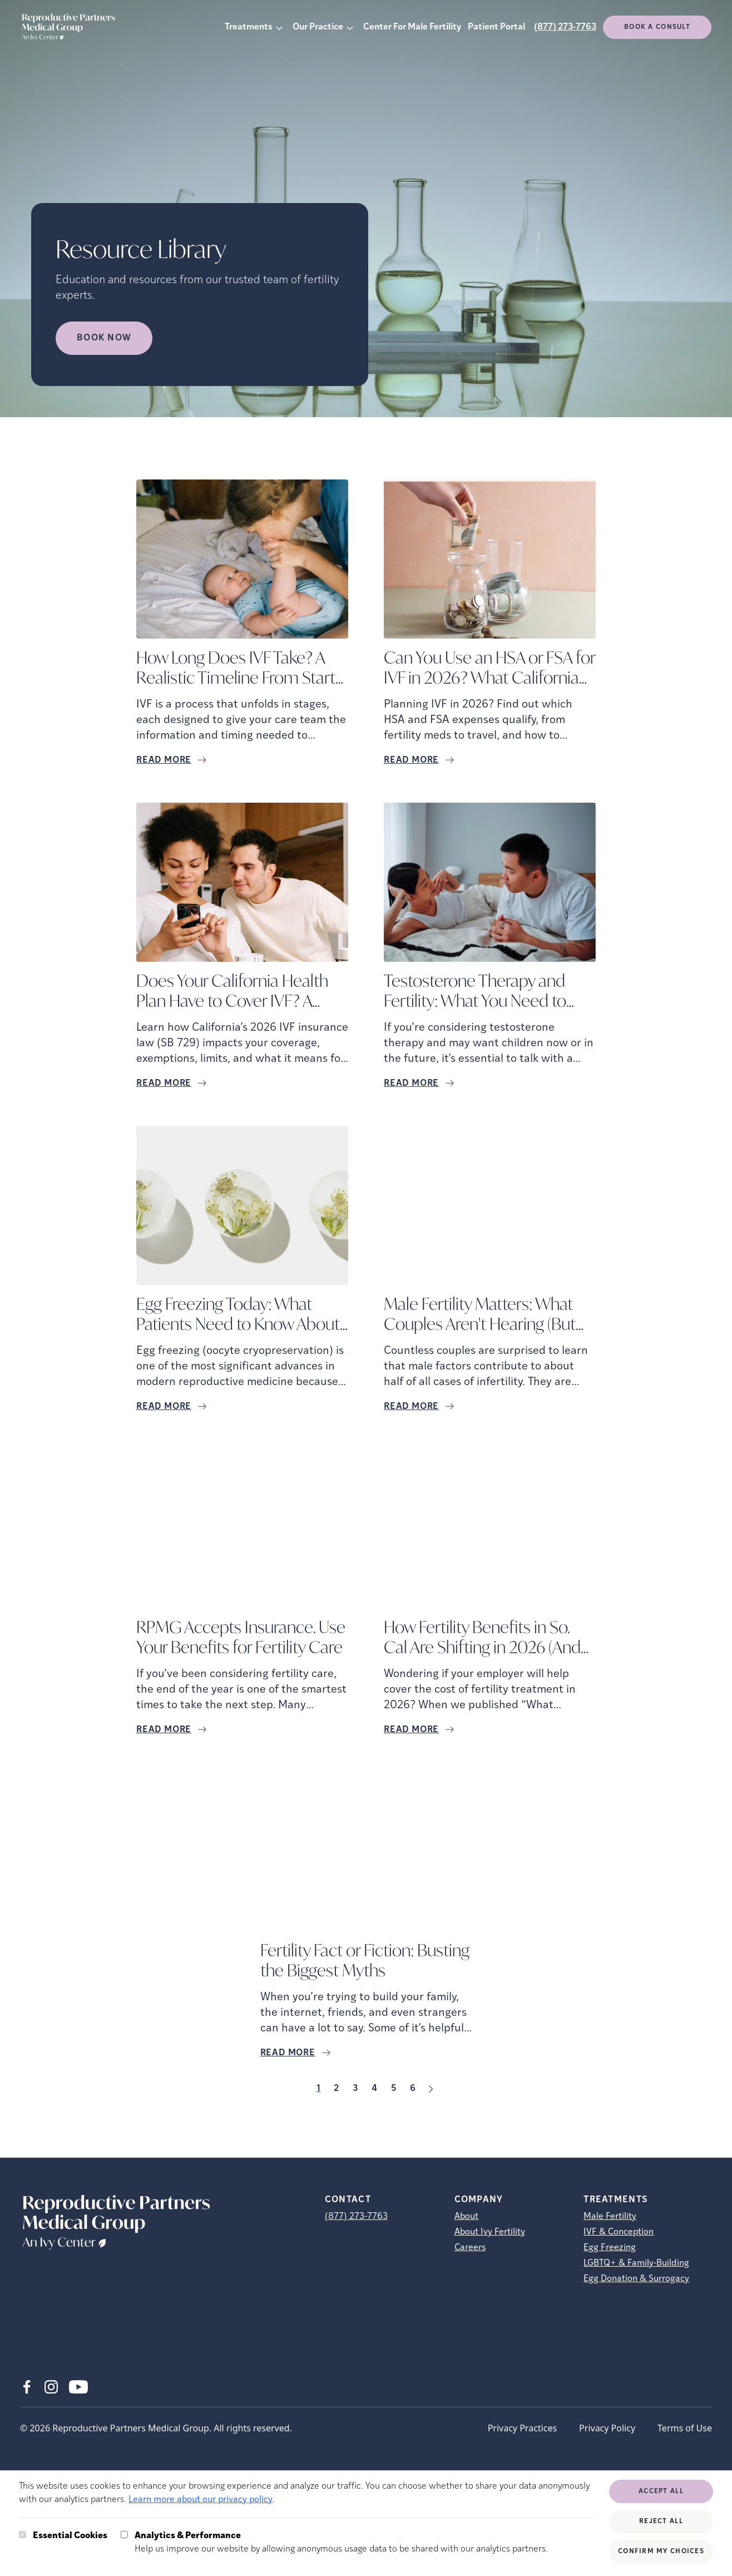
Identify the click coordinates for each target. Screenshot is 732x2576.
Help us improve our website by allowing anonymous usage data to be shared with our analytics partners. (341, 2541)
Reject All (661, 2521)
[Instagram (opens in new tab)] (51, 2387)
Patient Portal (496, 27)
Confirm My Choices (661, 2551)
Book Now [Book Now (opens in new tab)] (104, 338)
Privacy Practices (522, 2428)
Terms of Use (684, 2428)
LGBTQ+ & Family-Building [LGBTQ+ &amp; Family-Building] (636, 2263)
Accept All (661, 2491)
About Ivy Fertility (489, 2232)
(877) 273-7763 (565, 27)
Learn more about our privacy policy (200, 2499)
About (466, 2216)
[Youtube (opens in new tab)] (78, 2387)
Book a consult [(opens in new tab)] (657, 27)
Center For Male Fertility (412, 27)
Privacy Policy (607, 2428)
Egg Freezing (609, 2247)
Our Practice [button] (318, 27)
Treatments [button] (249, 27)
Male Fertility (609, 2216)
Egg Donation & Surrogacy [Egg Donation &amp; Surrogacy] (636, 2279)
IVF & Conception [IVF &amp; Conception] (618, 2232)
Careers (470, 2247)
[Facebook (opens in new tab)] (26, 2387)
